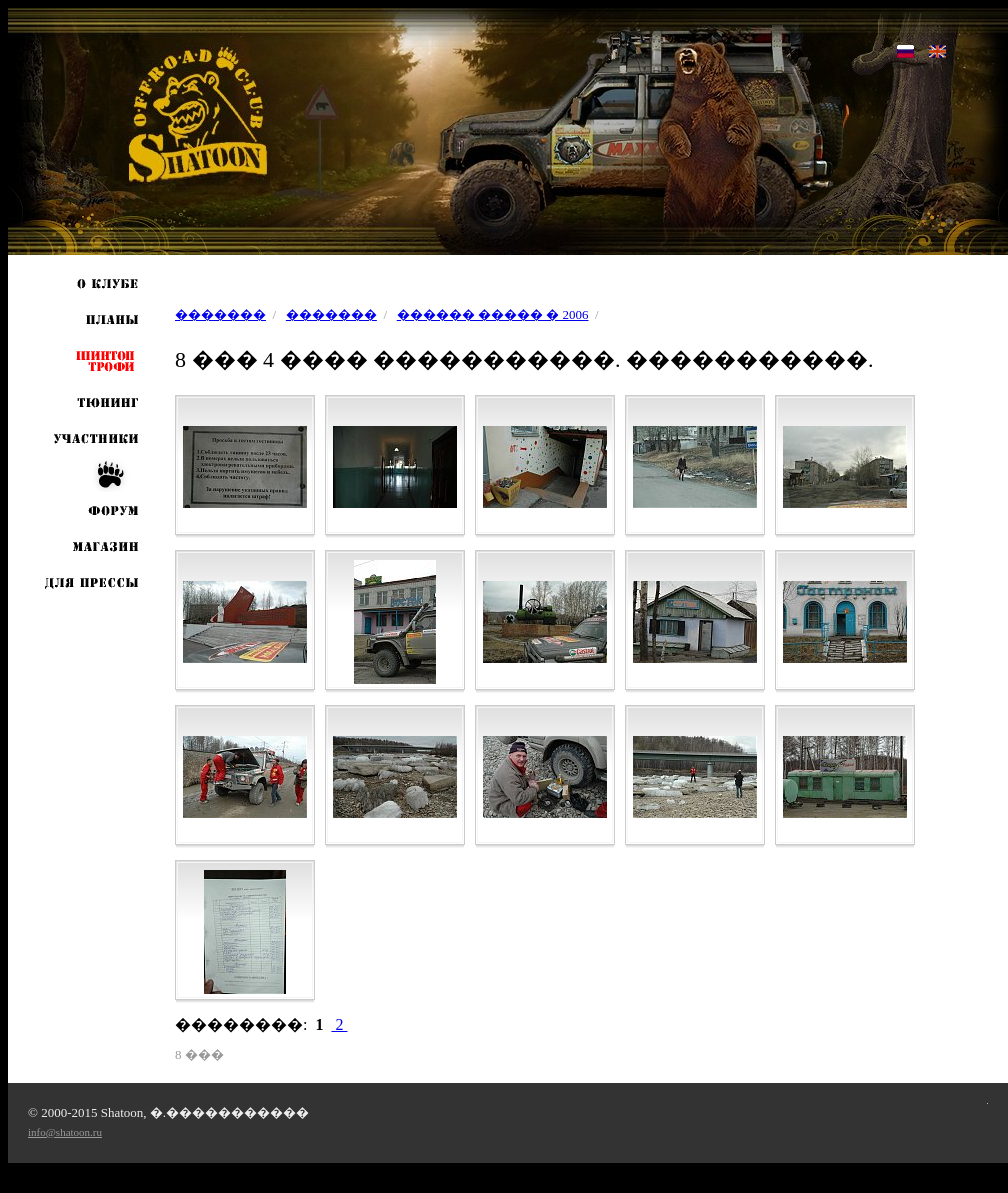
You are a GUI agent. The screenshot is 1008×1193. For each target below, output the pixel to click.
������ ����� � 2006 (493, 314)
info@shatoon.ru (65, 1132)
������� (220, 314)
